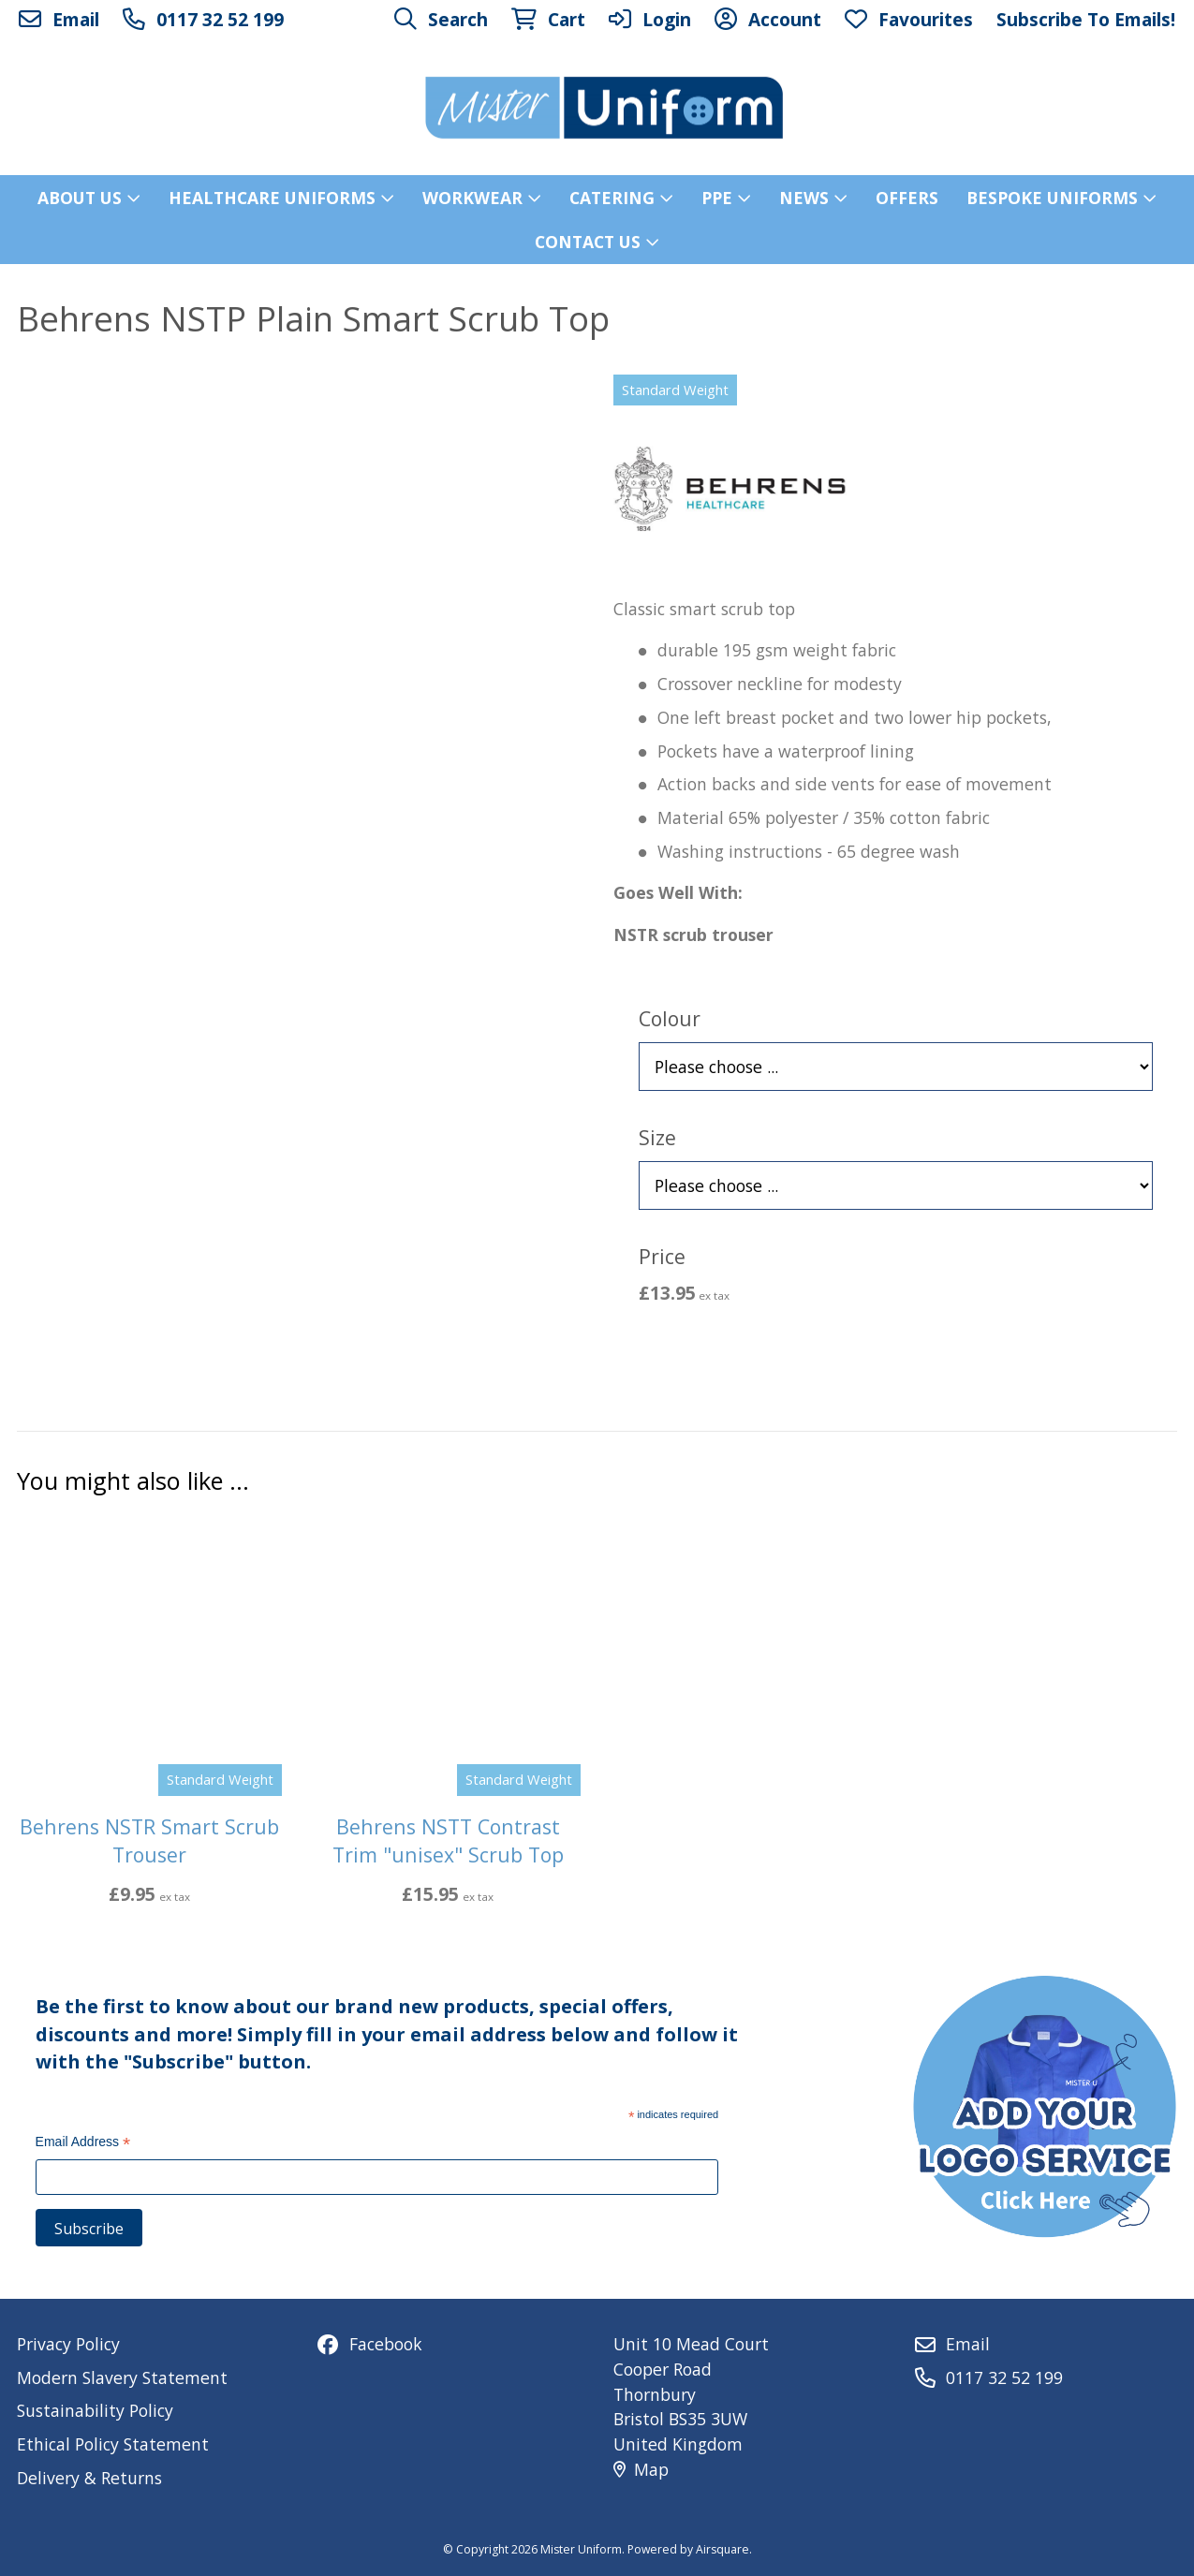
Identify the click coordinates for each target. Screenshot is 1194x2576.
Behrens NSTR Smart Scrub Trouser (149, 1841)
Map (641, 2469)
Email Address (83, 2144)
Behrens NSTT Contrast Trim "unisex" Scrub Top (448, 1841)
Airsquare (722, 2549)
